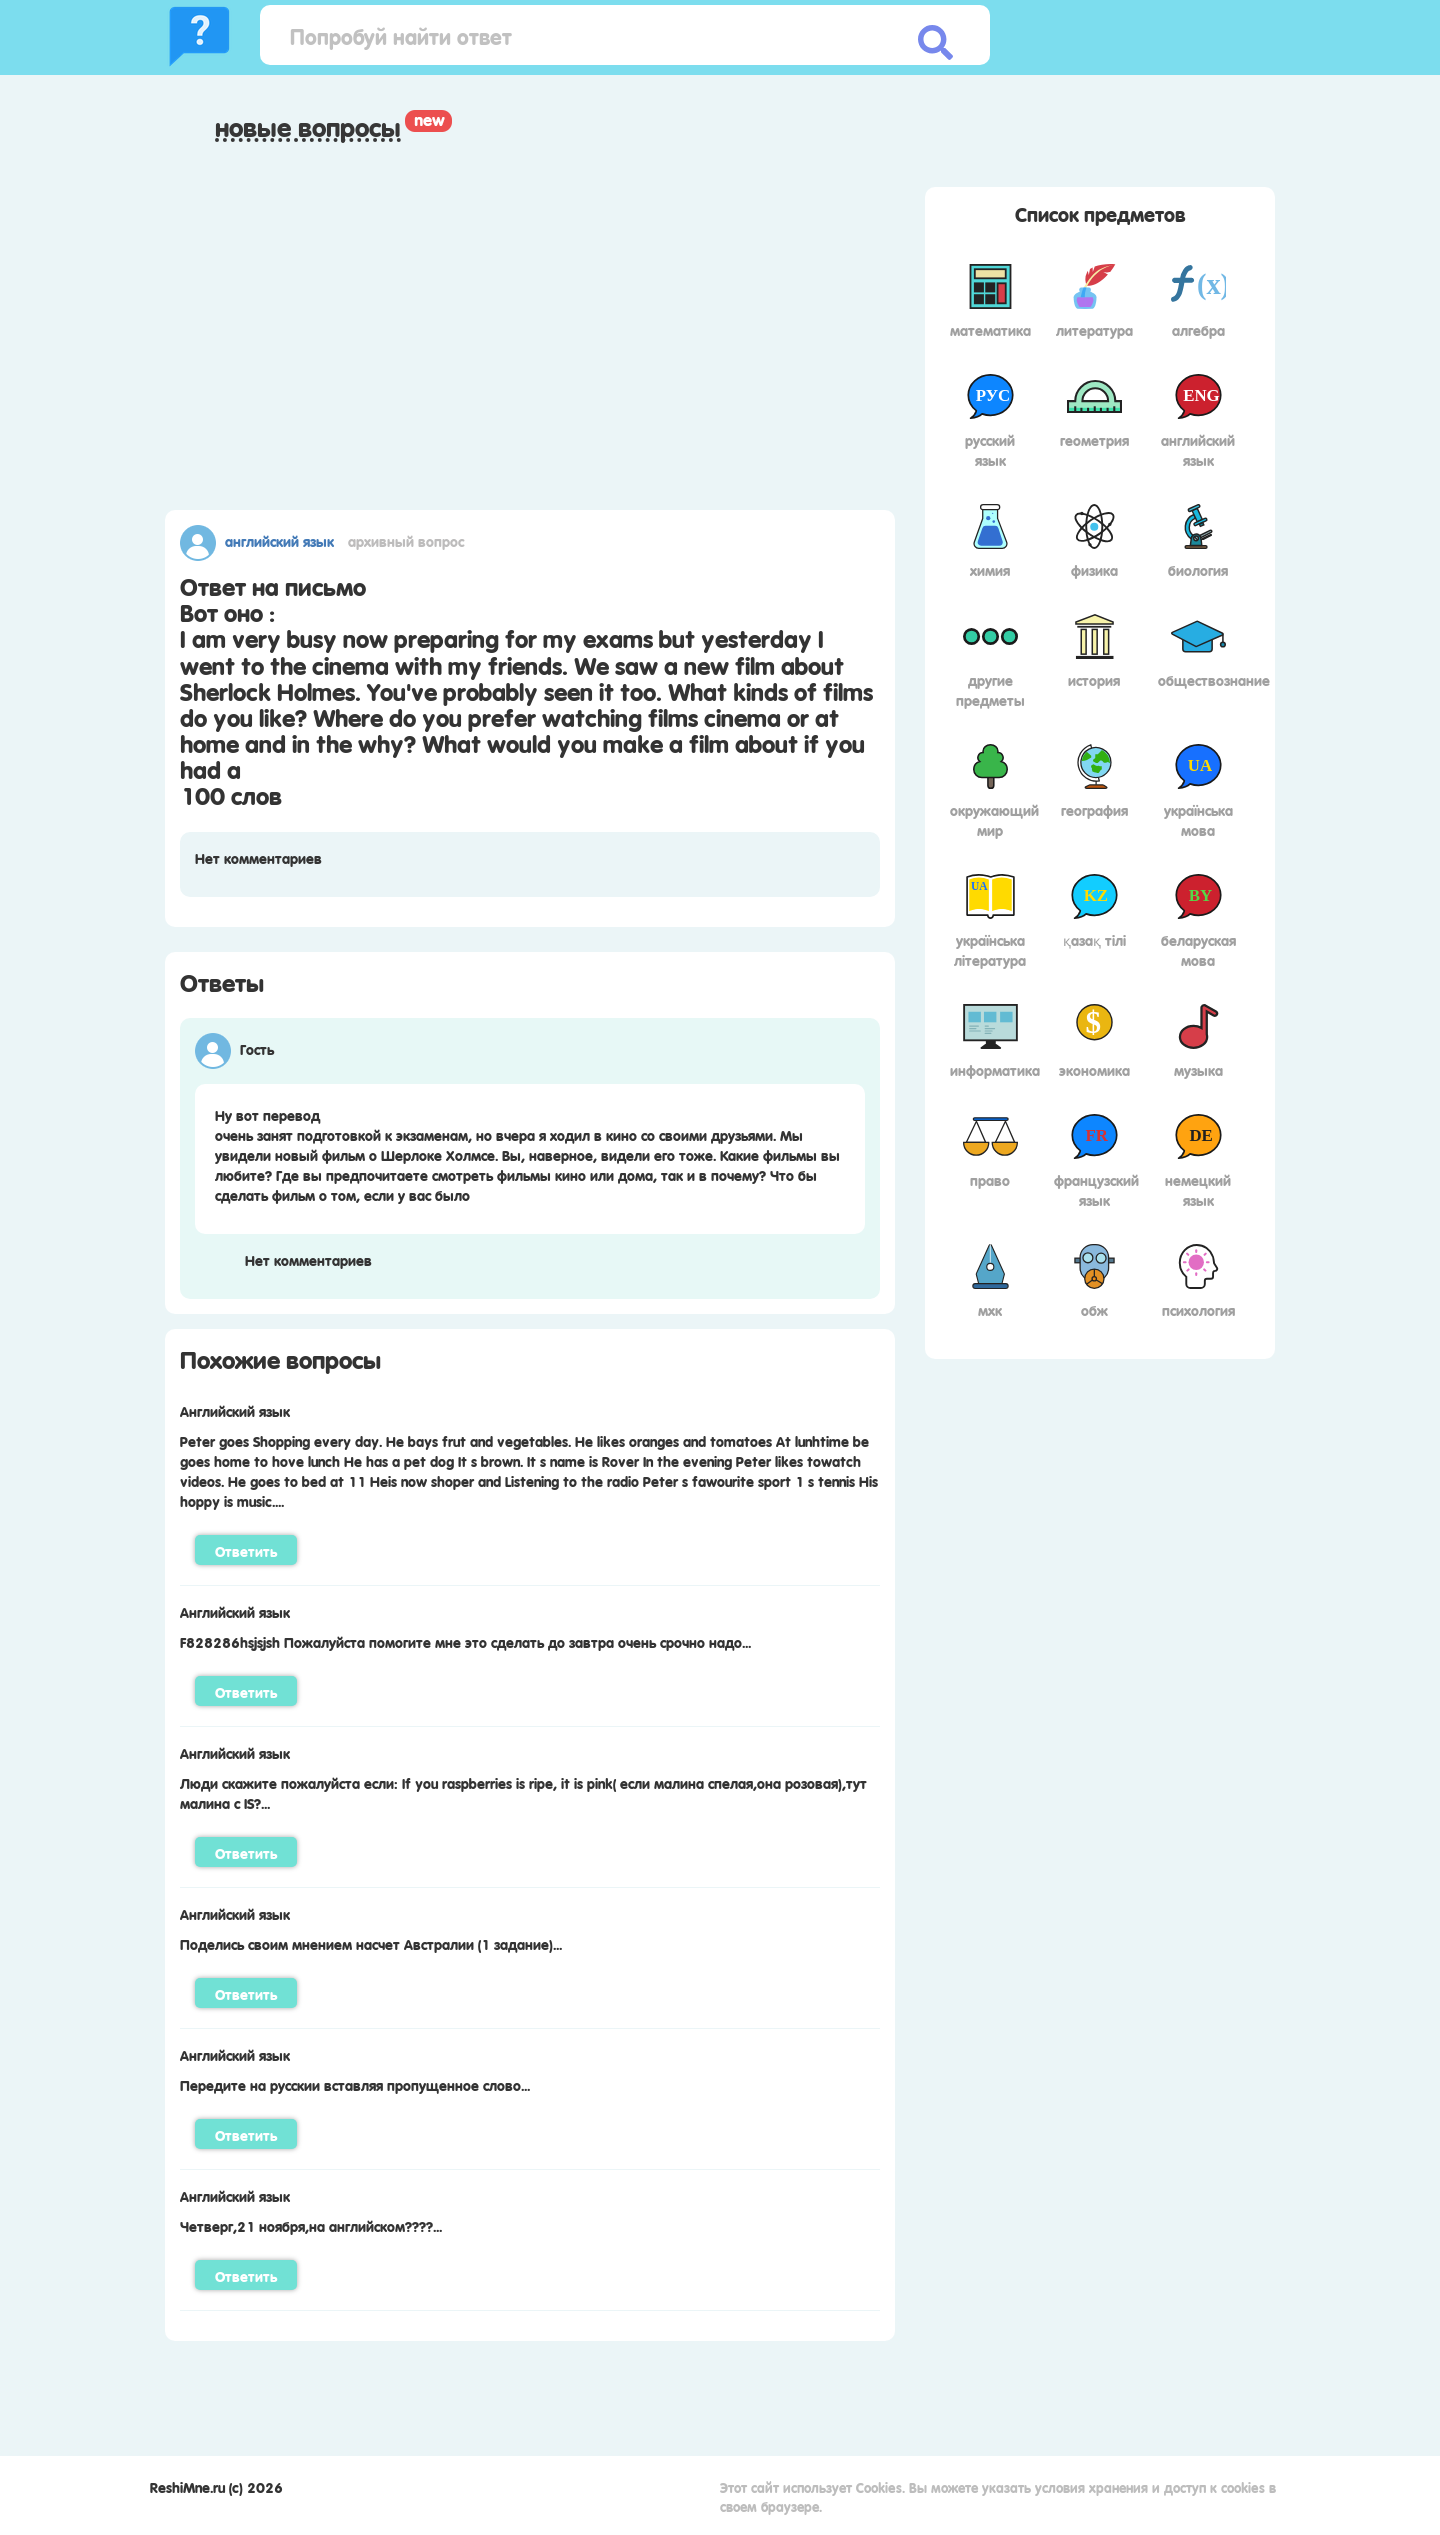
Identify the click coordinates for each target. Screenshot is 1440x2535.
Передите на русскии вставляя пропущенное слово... (355, 2084)
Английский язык (279, 540)
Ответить (246, 1550)
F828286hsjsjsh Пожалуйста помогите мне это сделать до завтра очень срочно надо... (465, 1641)
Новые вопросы (308, 127)
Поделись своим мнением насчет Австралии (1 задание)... (371, 1943)
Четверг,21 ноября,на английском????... (311, 2225)
